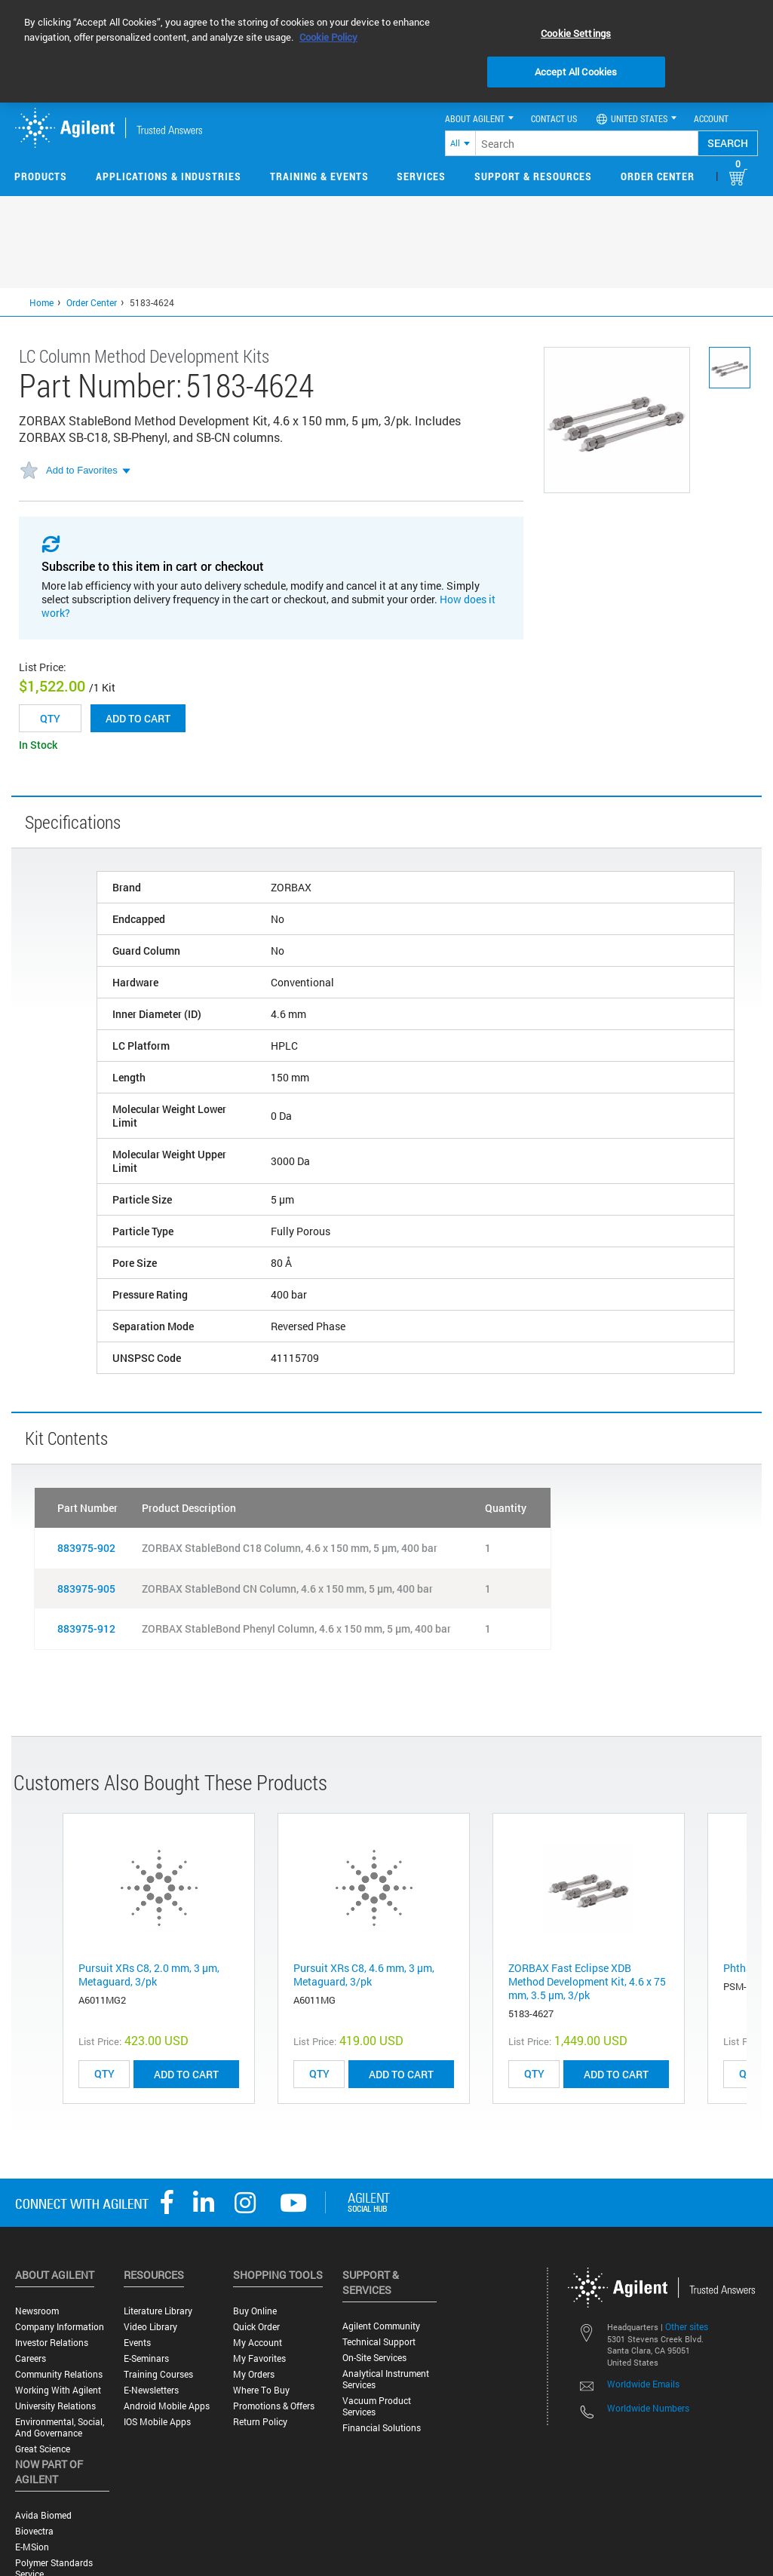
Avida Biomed (43, 2515)
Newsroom (37, 2311)
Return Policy (260, 2421)
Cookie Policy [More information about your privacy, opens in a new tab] (328, 37)
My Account (257, 2342)
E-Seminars (146, 2358)
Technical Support (379, 2342)
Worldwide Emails (643, 2384)
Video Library (150, 2326)
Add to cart (138, 718)
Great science (42, 2449)
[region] (386, 51)
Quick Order (256, 2326)
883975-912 (86, 1628)
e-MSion (32, 2547)
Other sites (686, 2326)
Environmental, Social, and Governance (59, 2427)
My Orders (254, 2374)
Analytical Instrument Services (385, 2379)
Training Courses (158, 2374)
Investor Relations (51, 2342)
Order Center (658, 176)
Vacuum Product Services (376, 2406)
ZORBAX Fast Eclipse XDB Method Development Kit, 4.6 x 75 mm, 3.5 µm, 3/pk (587, 1981)
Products (40, 176)
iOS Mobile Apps (157, 2421)
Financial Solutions (381, 2427)
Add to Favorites (82, 470)
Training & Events (319, 176)
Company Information (59, 2326)
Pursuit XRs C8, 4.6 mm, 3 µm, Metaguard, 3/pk (363, 1975)
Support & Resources (533, 176)
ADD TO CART (186, 2074)
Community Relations (59, 2374)
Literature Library (158, 2311)
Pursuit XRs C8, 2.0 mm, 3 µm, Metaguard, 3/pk (148, 1975)
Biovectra (34, 2531)
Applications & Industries (168, 176)
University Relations (55, 2406)
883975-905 (86, 1588)
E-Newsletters (151, 2390)
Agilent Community (381, 2326)
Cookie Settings (576, 33)
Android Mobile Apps (167, 2406)
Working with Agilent (58, 2390)
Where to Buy (261, 2390)
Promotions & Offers (273, 2406)
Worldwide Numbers (648, 2408)
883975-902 (86, 1548)
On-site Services (374, 2357)
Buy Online (255, 2311)
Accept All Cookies (576, 71)
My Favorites (259, 2358)
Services (421, 176)
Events (137, 2342)
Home (41, 302)
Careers (30, 2358)
